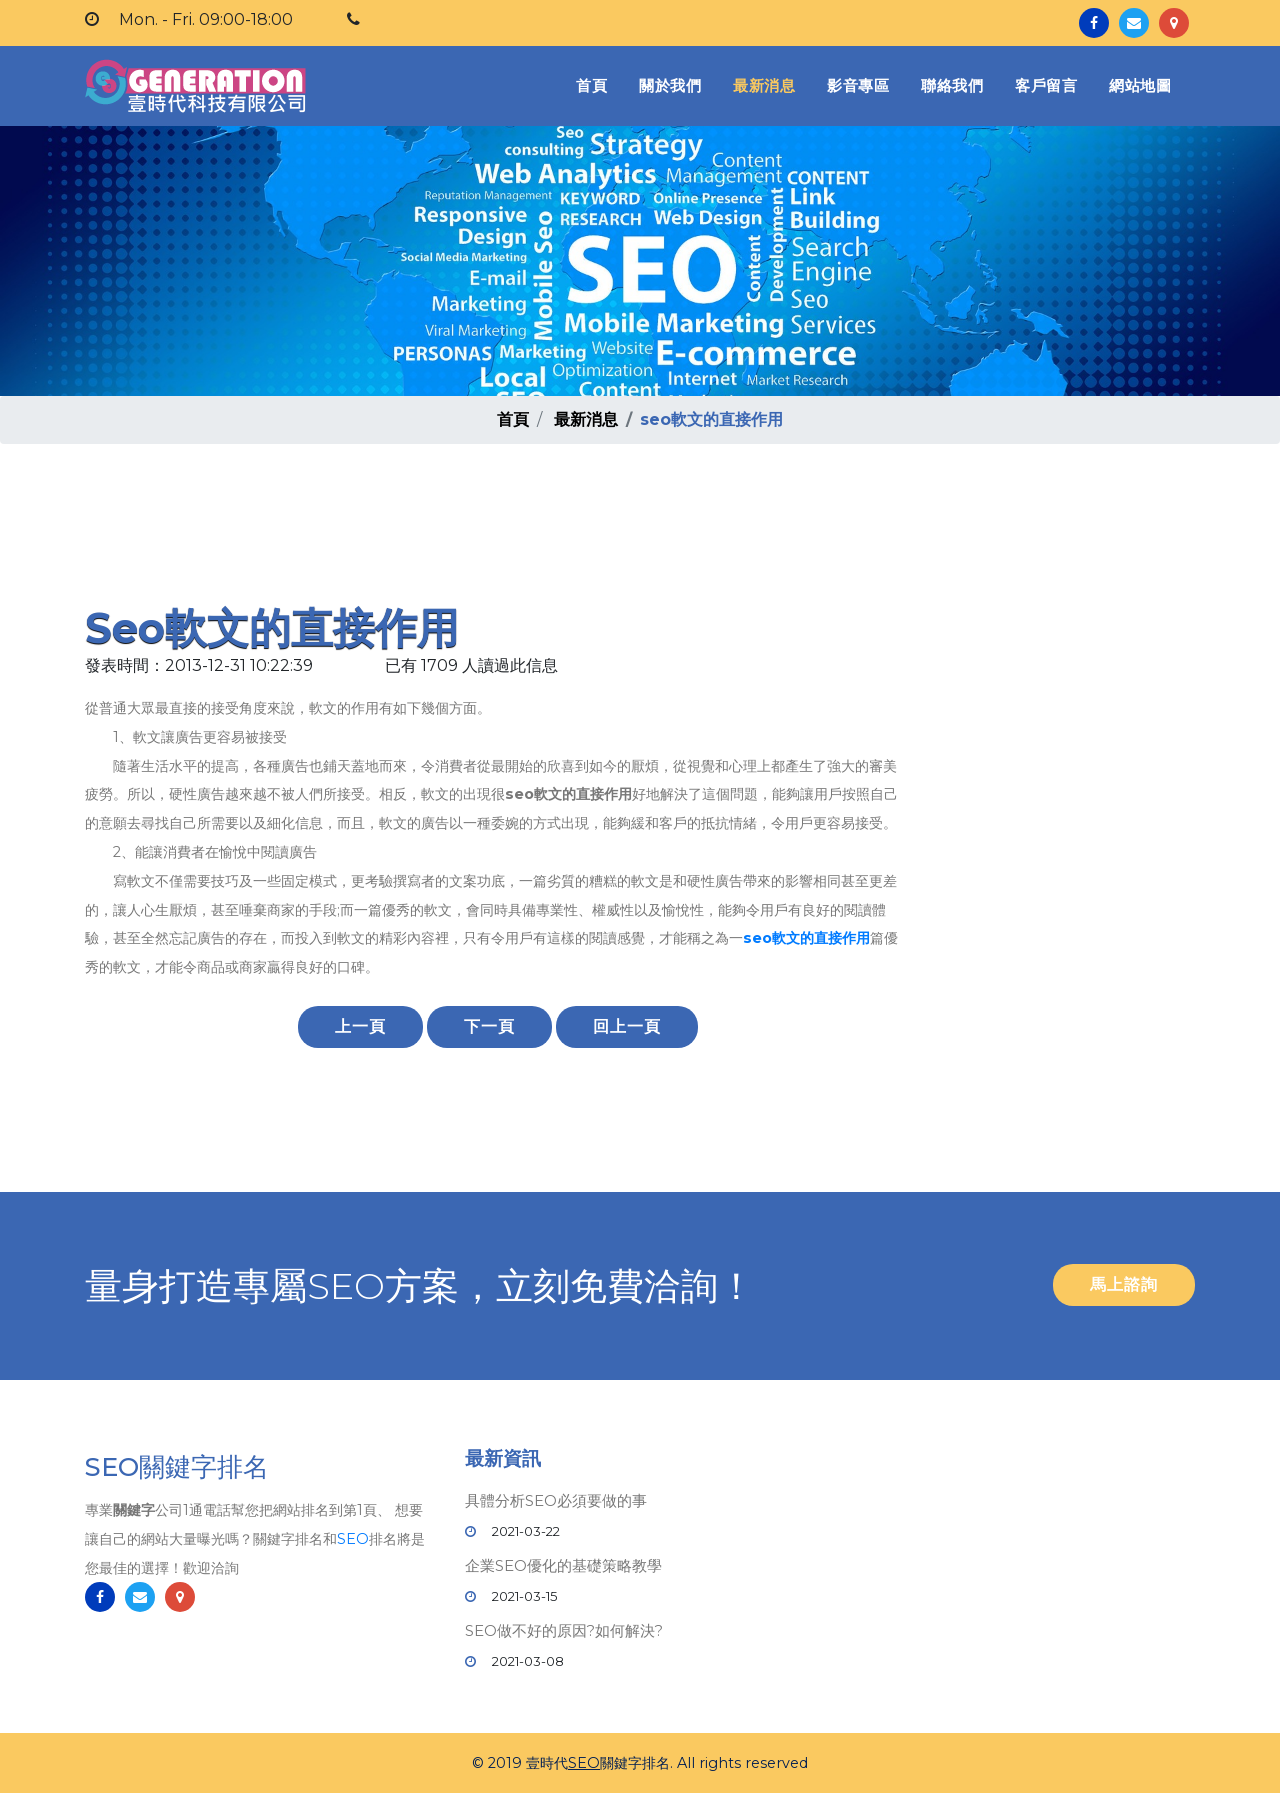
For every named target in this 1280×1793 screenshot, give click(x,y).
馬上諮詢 (1124, 1284)
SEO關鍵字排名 (177, 1469)
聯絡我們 (952, 85)
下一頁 (489, 1026)
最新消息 (764, 85)
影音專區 (858, 85)
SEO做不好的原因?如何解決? (564, 1630)
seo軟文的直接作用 (806, 938)
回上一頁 (627, 1026)
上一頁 (360, 1026)
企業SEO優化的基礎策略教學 (563, 1565)
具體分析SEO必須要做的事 (556, 1500)
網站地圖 (1140, 85)
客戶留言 (1046, 85)
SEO (353, 1540)
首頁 (595, 84)
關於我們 (670, 85)
